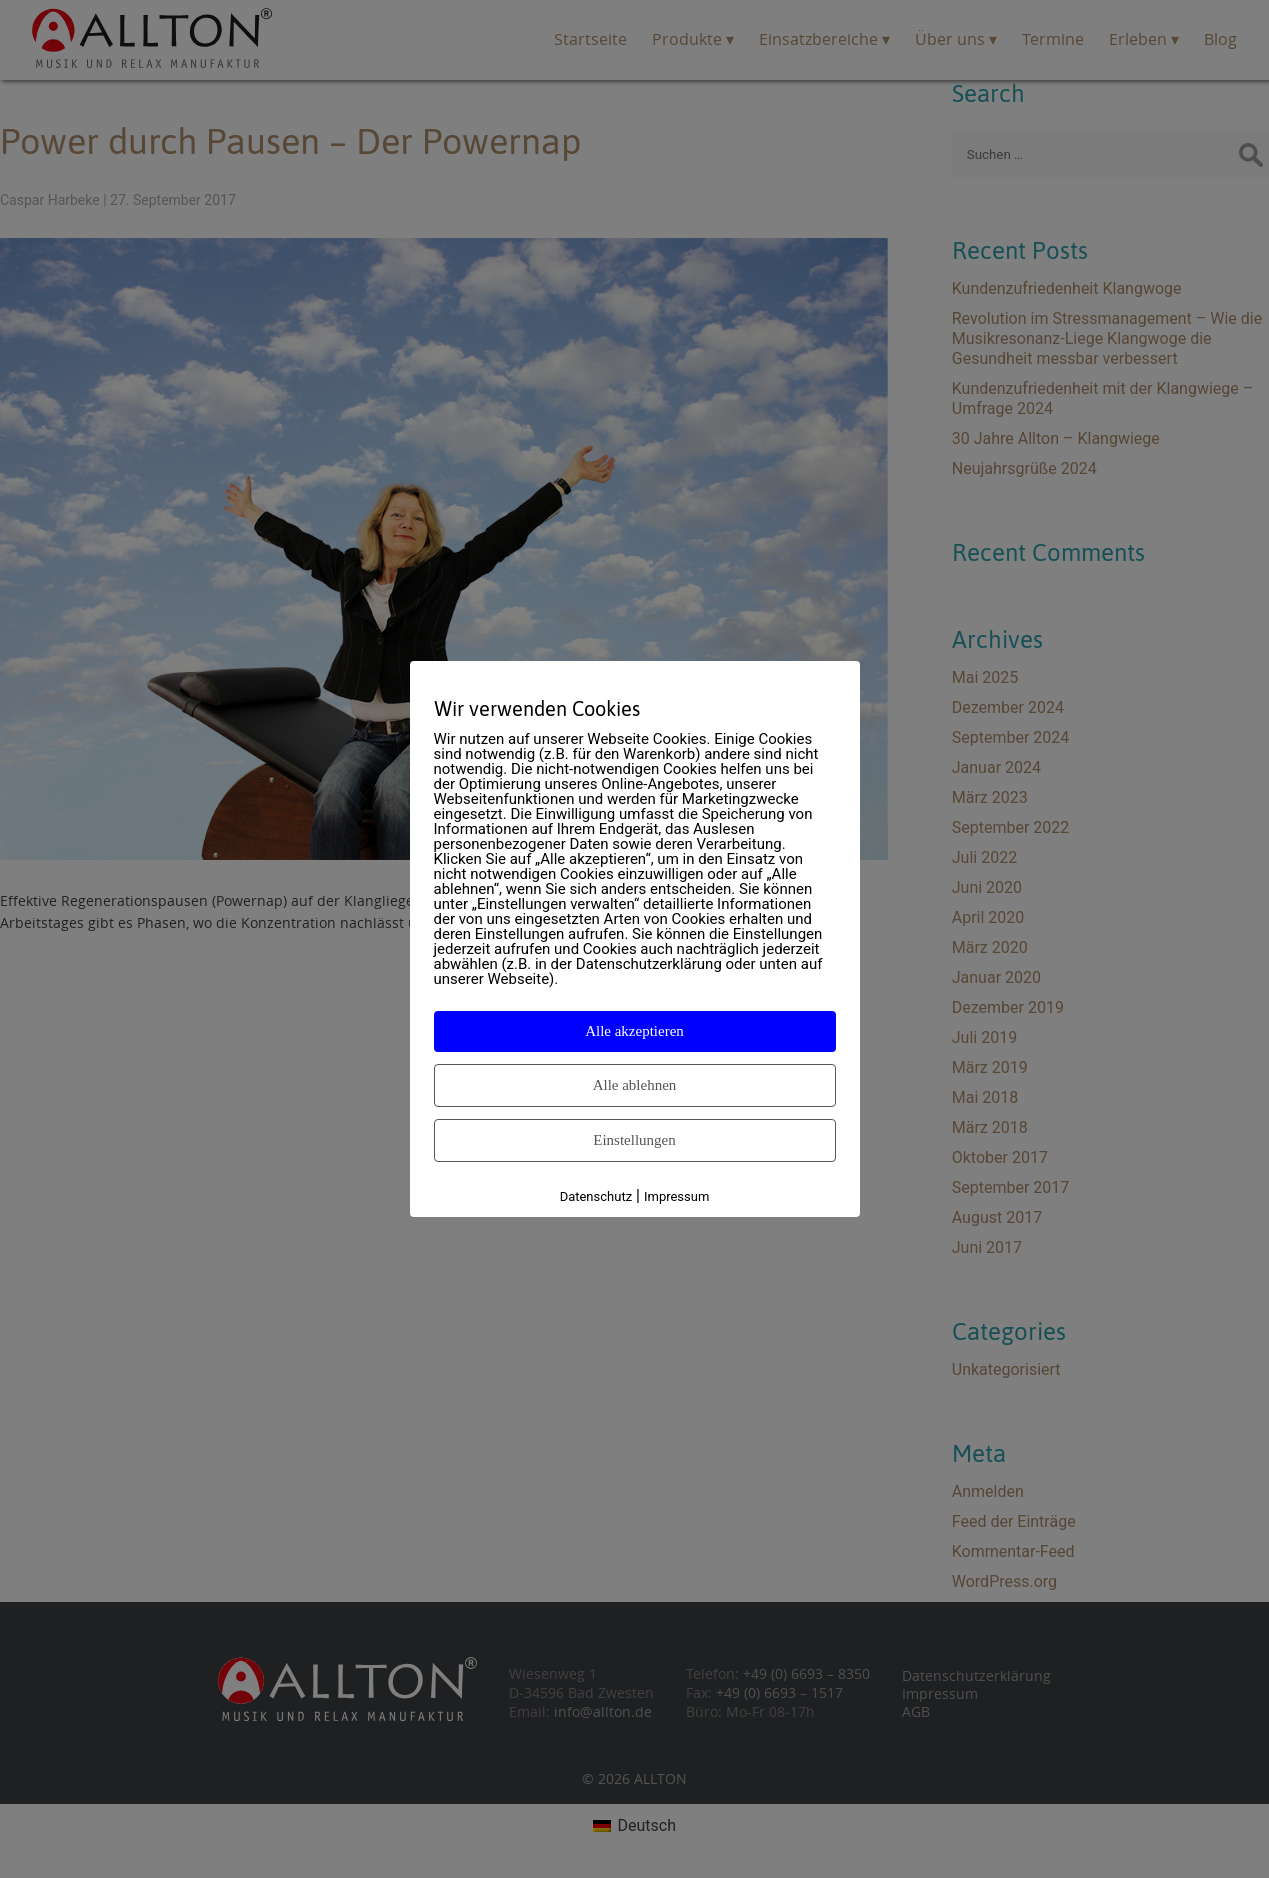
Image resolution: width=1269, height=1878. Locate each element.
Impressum (676, 1196)
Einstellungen (634, 1140)
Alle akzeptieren (634, 1031)
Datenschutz (596, 1196)
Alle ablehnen (635, 1085)
